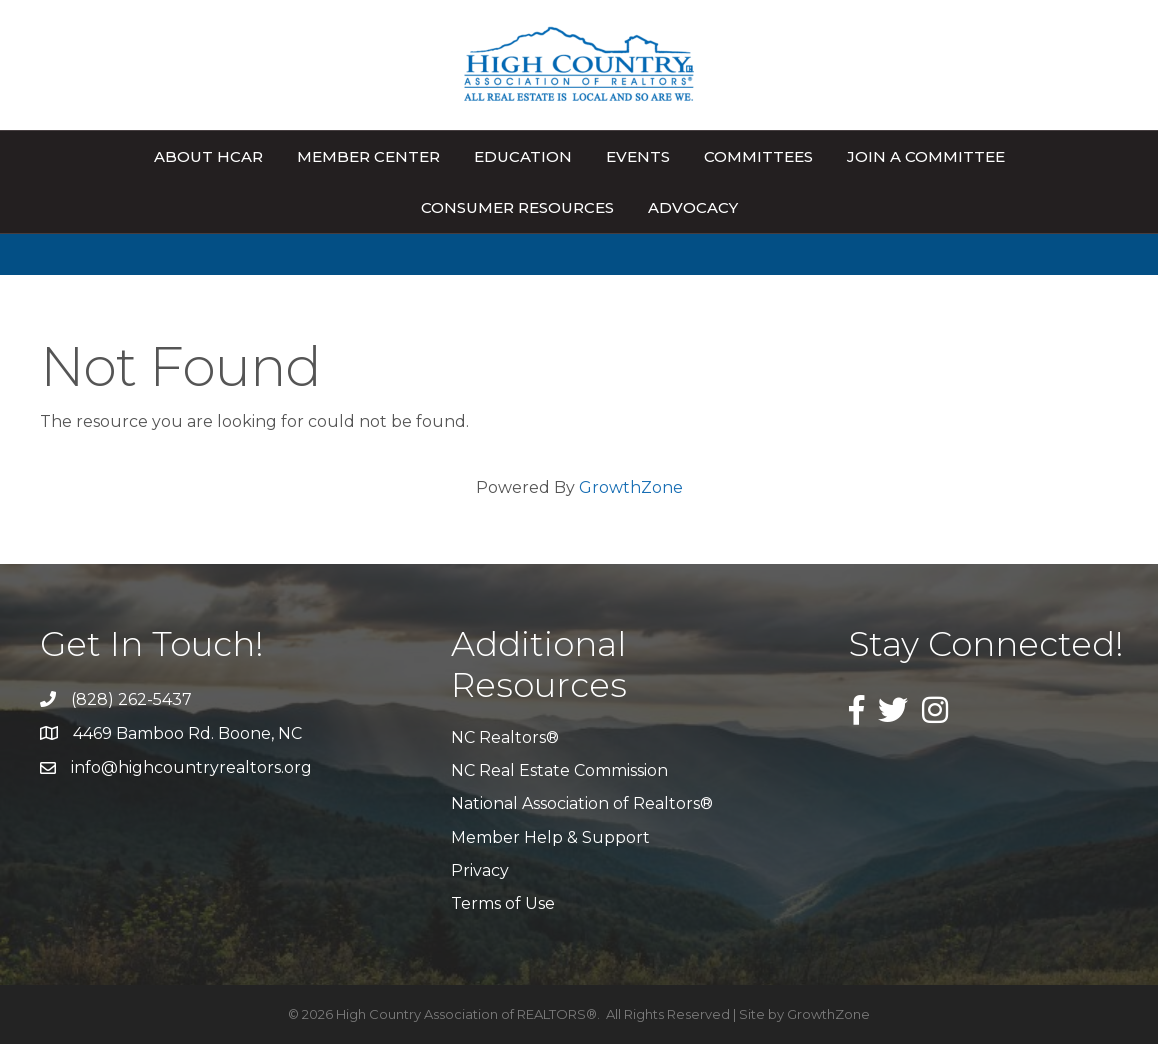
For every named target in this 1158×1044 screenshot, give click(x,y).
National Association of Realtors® (582, 803)
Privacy (480, 870)
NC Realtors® (505, 737)
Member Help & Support (550, 837)
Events (638, 156)
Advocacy (693, 207)
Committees (758, 156)
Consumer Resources (517, 207)
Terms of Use (503, 903)
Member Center (368, 156)
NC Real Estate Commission (559, 770)
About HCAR (208, 156)
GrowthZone (631, 487)
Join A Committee (926, 156)
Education (523, 156)
